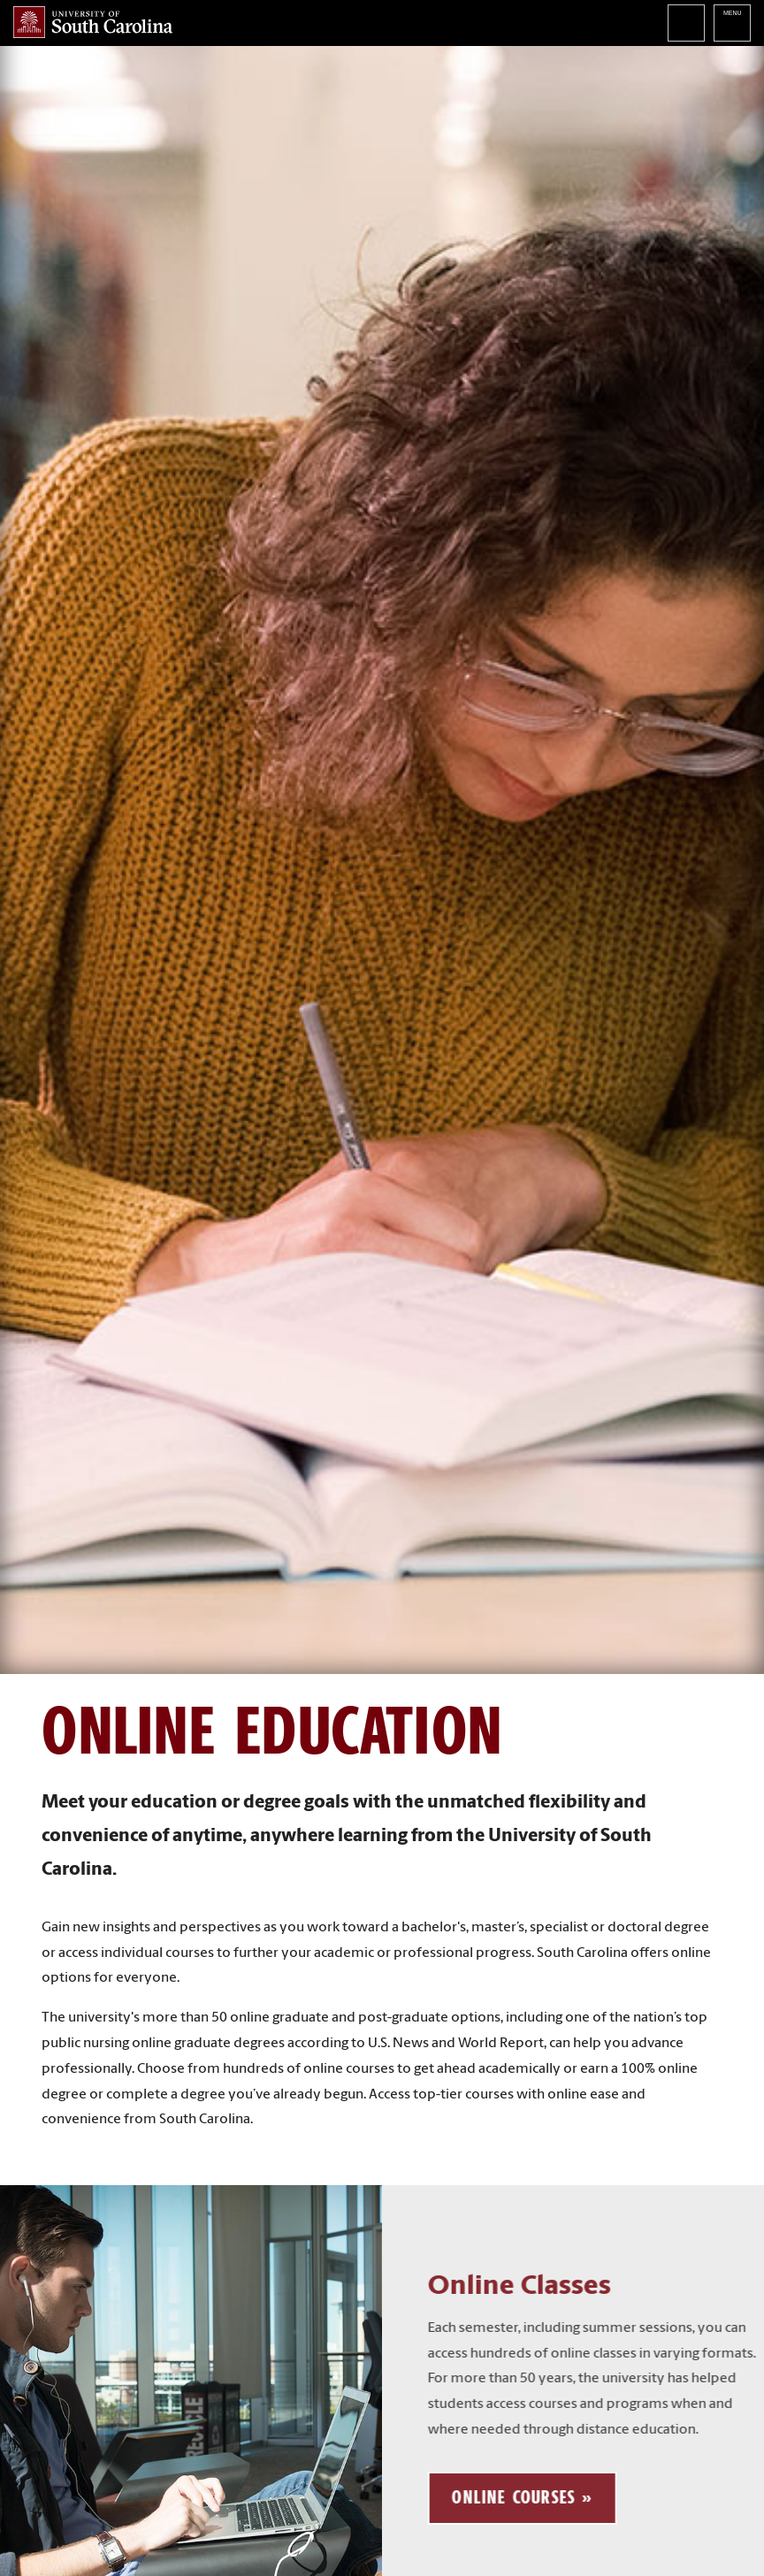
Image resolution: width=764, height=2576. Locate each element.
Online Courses (537, 2497)
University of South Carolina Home (92, 22)
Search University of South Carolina (686, 23)
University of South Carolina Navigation (732, 23)
